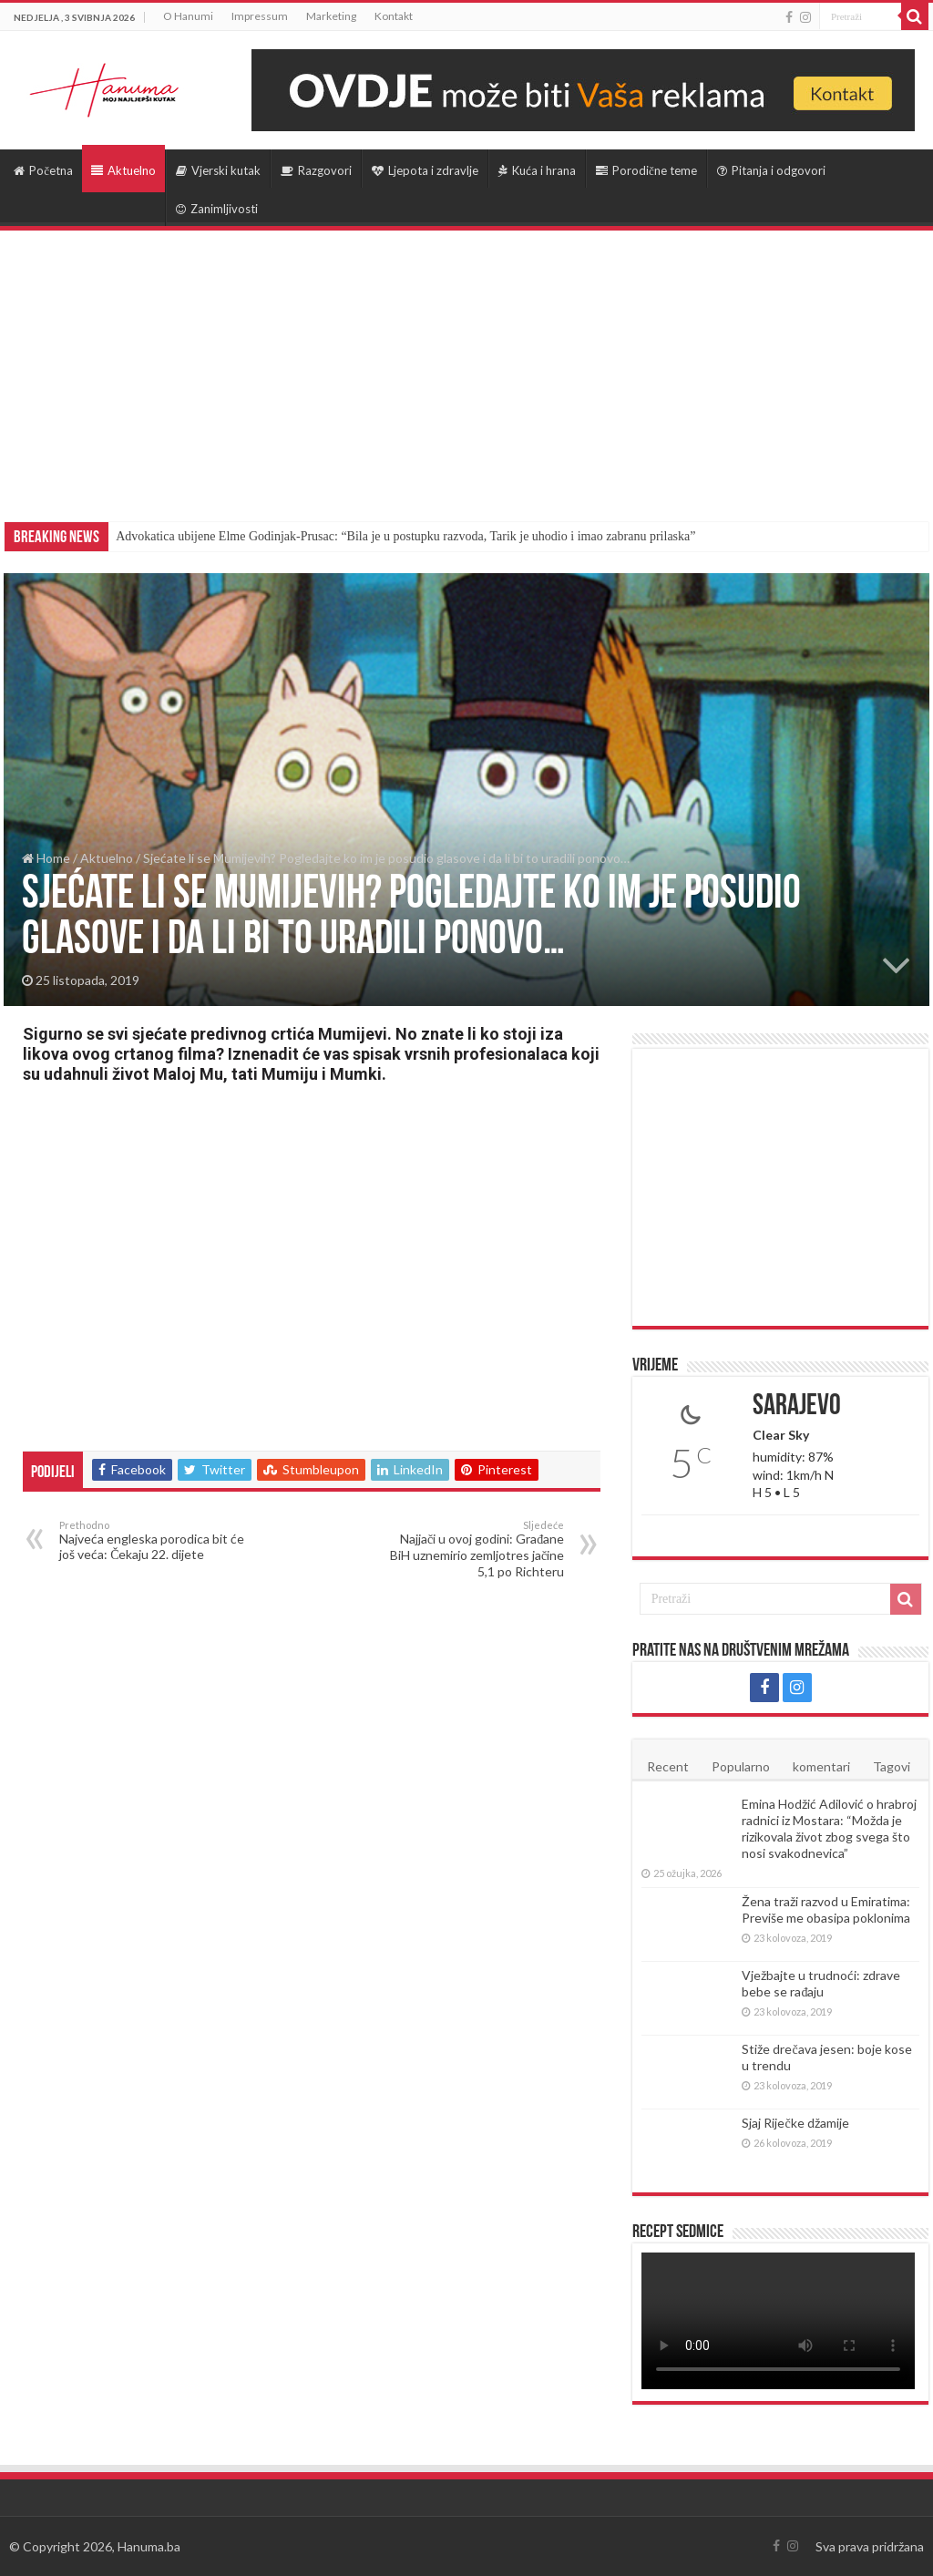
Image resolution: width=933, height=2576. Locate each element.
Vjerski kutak (218, 170)
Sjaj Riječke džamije (795, 2122)
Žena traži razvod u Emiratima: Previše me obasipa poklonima (826, 1909)
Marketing (331, 16)
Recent (668, 1766)
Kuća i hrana (537, 170)
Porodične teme (646, 170)
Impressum (259, 16)
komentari (821, 1766)
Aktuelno (123, 170)
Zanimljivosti (217, 208)
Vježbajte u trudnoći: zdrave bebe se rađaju (821, 1983)
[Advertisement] (466, 367)
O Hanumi (188, 16)
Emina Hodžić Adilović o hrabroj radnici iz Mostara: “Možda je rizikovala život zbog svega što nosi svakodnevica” (829, 1828)
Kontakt (393, 16)
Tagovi (891, 1766)
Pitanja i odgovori (771, 170)
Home (46, 858)
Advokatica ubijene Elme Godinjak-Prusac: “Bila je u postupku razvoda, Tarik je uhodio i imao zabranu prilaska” (405, 536)
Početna (43, 170)
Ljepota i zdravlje (425, 170)
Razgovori (316, 170)
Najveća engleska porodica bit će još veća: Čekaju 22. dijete (152, 1540)
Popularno (741, 1766)
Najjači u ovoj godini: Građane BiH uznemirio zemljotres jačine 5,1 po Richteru (470, 1549)
